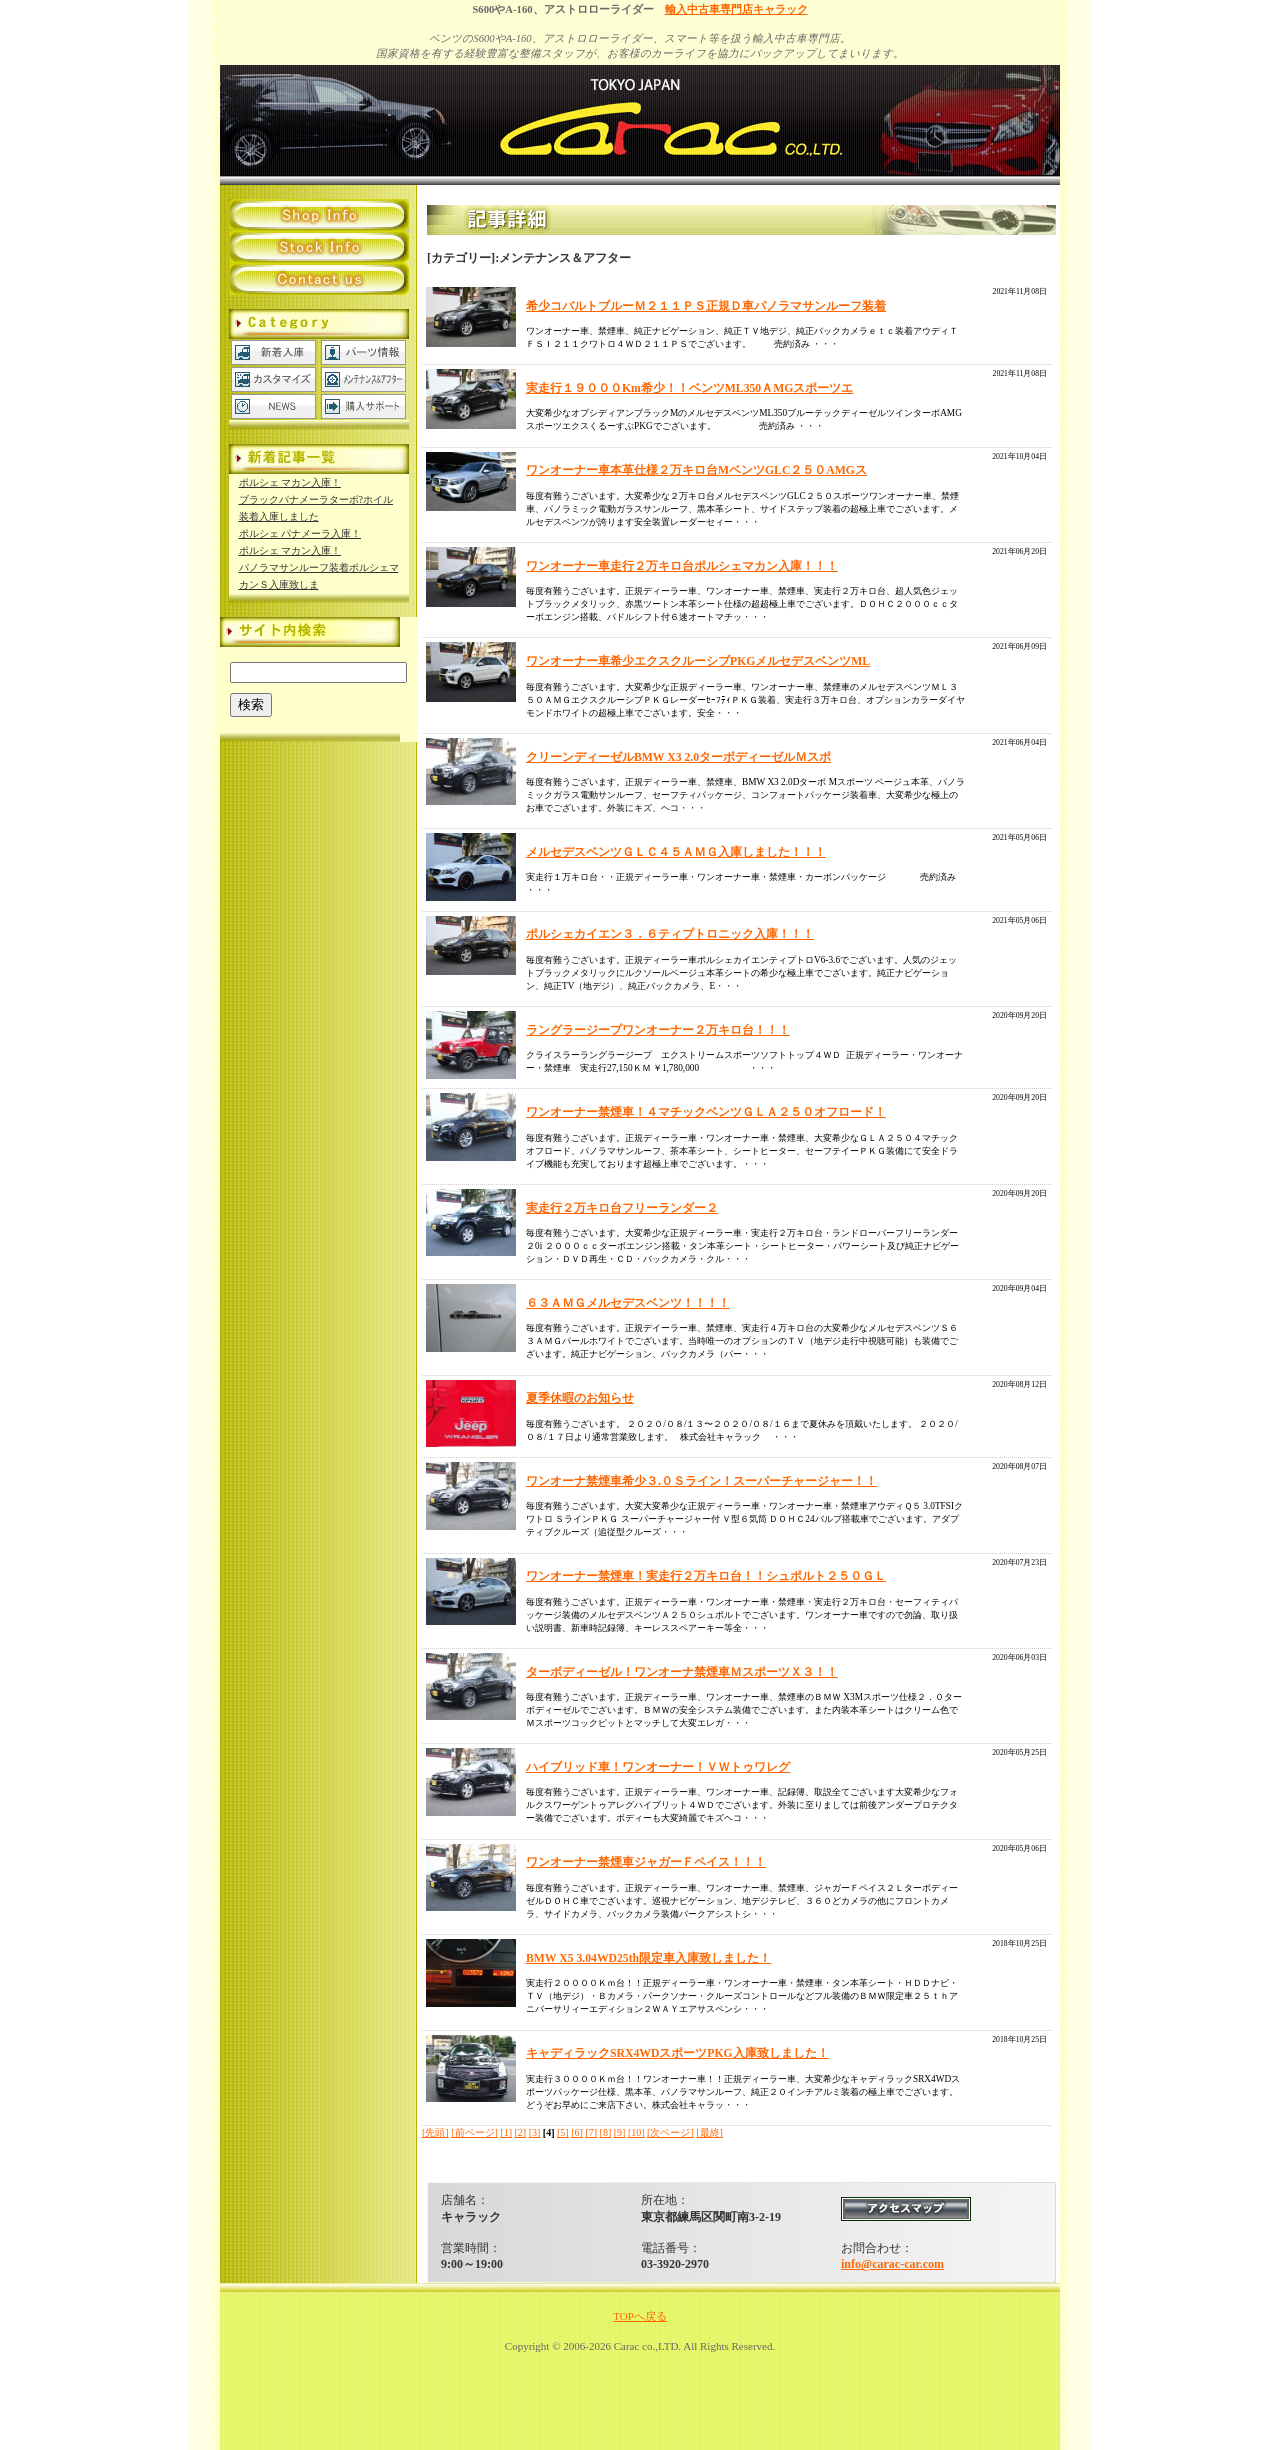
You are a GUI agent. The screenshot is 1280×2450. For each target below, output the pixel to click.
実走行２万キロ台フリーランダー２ (622, 1208)
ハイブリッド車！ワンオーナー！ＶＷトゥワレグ (658, 1767)
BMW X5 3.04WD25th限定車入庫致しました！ (648, 1958)
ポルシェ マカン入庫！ (290, 482)
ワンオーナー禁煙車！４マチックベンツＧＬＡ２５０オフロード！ (706, 1112)
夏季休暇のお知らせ (580, 1398)
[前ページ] (474, 2132)
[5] (563, 2132)
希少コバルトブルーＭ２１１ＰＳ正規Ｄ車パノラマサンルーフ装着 (706, 306)
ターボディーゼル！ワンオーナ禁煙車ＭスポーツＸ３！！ (682, 1672)
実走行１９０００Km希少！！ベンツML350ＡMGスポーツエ (689, 388)
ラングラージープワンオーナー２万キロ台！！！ (658, 1030)
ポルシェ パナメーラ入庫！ (300, 533)
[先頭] (435, 2132)
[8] (606, 2132)
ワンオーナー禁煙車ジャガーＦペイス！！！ (646, 1862)
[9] (620, 2132)
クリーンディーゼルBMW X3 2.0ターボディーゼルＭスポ (678, 757)
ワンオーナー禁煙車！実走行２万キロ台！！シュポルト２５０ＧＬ (706, 1576)
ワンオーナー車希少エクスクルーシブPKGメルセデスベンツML (698, 661)
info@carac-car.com (892, 2264)
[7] (591, 2132)
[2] (521, 2132)
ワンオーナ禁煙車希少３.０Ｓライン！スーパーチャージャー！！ (701, 1481)
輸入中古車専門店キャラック (736, 9)
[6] (577, 2132)
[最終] (709, 2132)
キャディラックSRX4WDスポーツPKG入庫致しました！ (677, 2053)
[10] (636, 2132)
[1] (506, 2132)
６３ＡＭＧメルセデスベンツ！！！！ (628, 1303)
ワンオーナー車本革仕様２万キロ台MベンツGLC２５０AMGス (696, 470)
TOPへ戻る (640, 2316)
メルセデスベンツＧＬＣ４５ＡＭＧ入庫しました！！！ (676, 852)
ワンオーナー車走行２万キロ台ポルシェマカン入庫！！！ (682, 566)
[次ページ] (670, 2132)
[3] (535, 2132)
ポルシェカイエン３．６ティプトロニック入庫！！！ (670, 934)
